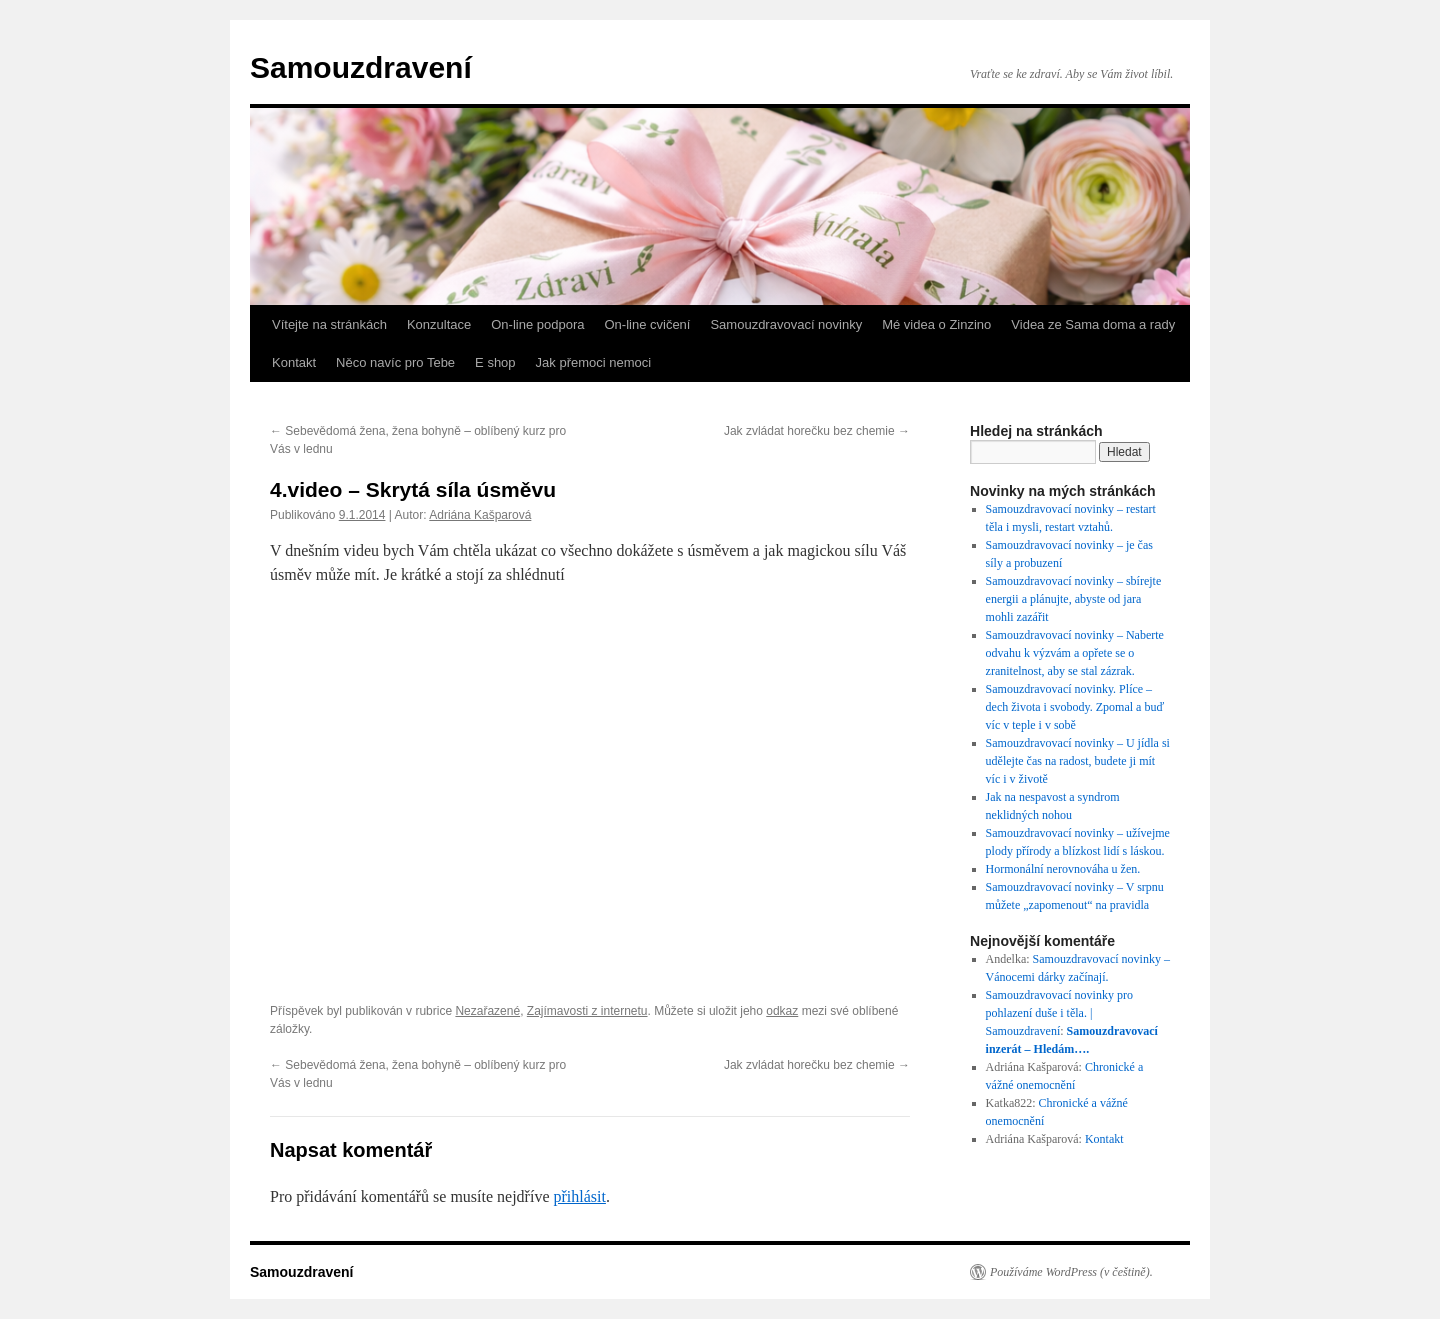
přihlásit (579, 1196)
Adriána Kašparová (480, 515)
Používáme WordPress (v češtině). (1071, 1272)
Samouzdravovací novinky (786, 324)
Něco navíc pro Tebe (395, 362)
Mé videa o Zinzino (936, 324)
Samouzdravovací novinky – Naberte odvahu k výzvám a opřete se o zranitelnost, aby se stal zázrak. (1075, 653)
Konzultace (439, 324)
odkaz (782, 1011)
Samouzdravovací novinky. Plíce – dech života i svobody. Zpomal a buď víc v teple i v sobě (1075, 707)
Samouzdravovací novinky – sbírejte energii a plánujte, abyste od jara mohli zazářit (1074, 599)
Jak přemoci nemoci (594, 362)
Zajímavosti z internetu (587, 1011)
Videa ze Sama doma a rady (1093, 324)
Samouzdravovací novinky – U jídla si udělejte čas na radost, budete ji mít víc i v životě (1078, 761)
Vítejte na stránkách (329, 324)
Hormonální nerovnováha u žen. (1063, 869)
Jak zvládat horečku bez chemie (817, 431)
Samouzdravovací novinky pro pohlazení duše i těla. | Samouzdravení (1059, 1013)
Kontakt (294, 362)
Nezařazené (487, 1011)
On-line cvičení (647, 324)
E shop (495, 362)
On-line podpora (537, 324)
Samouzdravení (361, 67)
